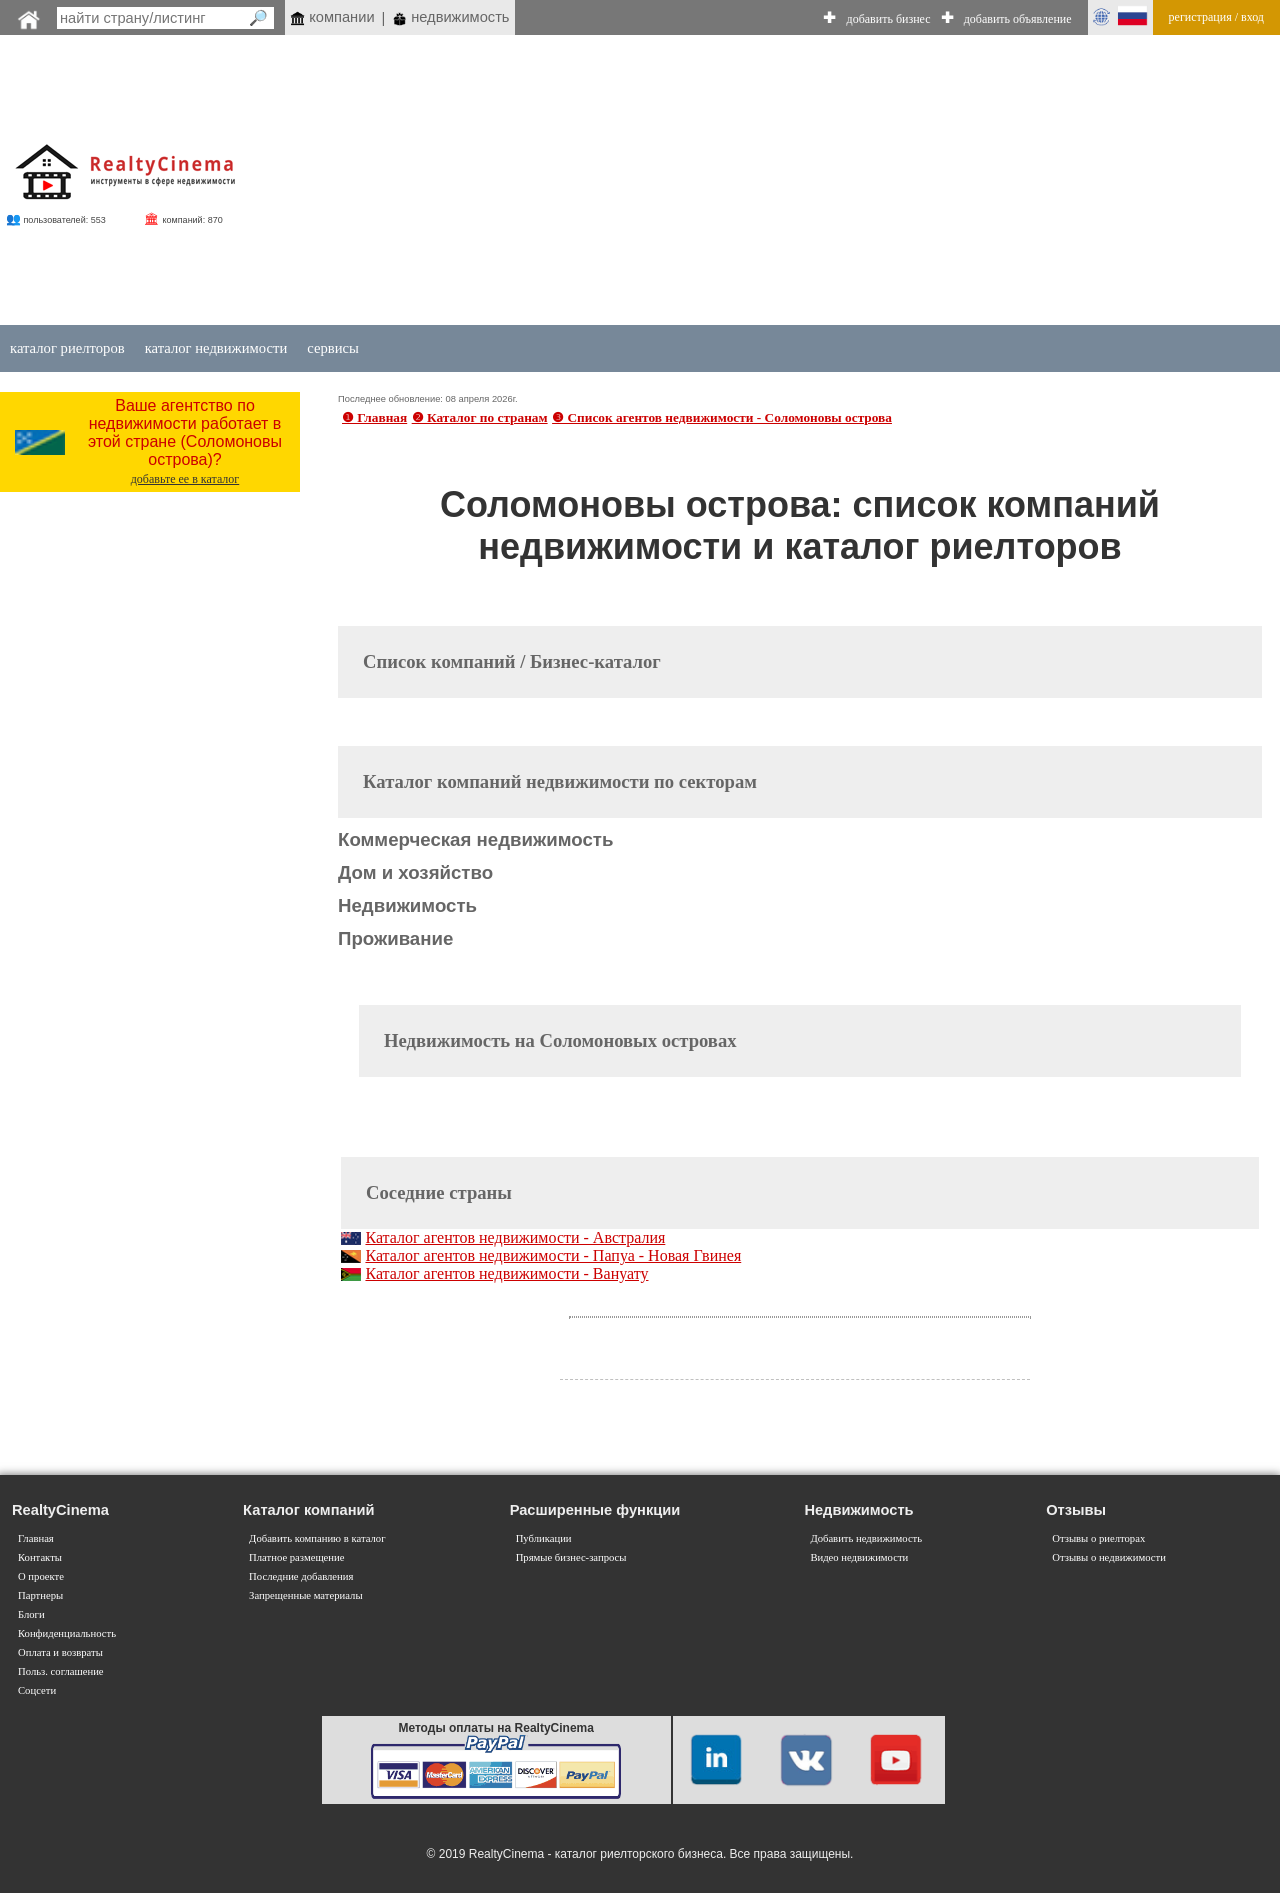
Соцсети (37, 1690)
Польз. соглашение (61, 1671)
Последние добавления (301, 1576)
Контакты (40, 1557)
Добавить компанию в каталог (317, 1538)
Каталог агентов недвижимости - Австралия (515, 1237)
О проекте (41, 1576)
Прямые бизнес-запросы (571, 1557)
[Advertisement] (742, 182)
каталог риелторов (67, 348)
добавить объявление (1018, 19)
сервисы (333, 348)
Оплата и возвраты (60, 1652)
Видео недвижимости (859, 1557)
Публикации (544, 1538)
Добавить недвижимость (866, 1538)
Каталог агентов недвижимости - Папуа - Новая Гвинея (553, 1255)
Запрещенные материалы (305, 1595)
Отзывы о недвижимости (1109, 1557)
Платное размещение (296, 1557)
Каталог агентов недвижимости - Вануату (506, 1273)
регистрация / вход (1216, 17)
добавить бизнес (889, 19)
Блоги (31, 1614)
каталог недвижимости (216, 348)
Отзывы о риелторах (1098, 1538)
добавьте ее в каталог (185, 479)
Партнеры (40, 1595)
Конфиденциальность (67, 1633)
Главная (36, 1538)
